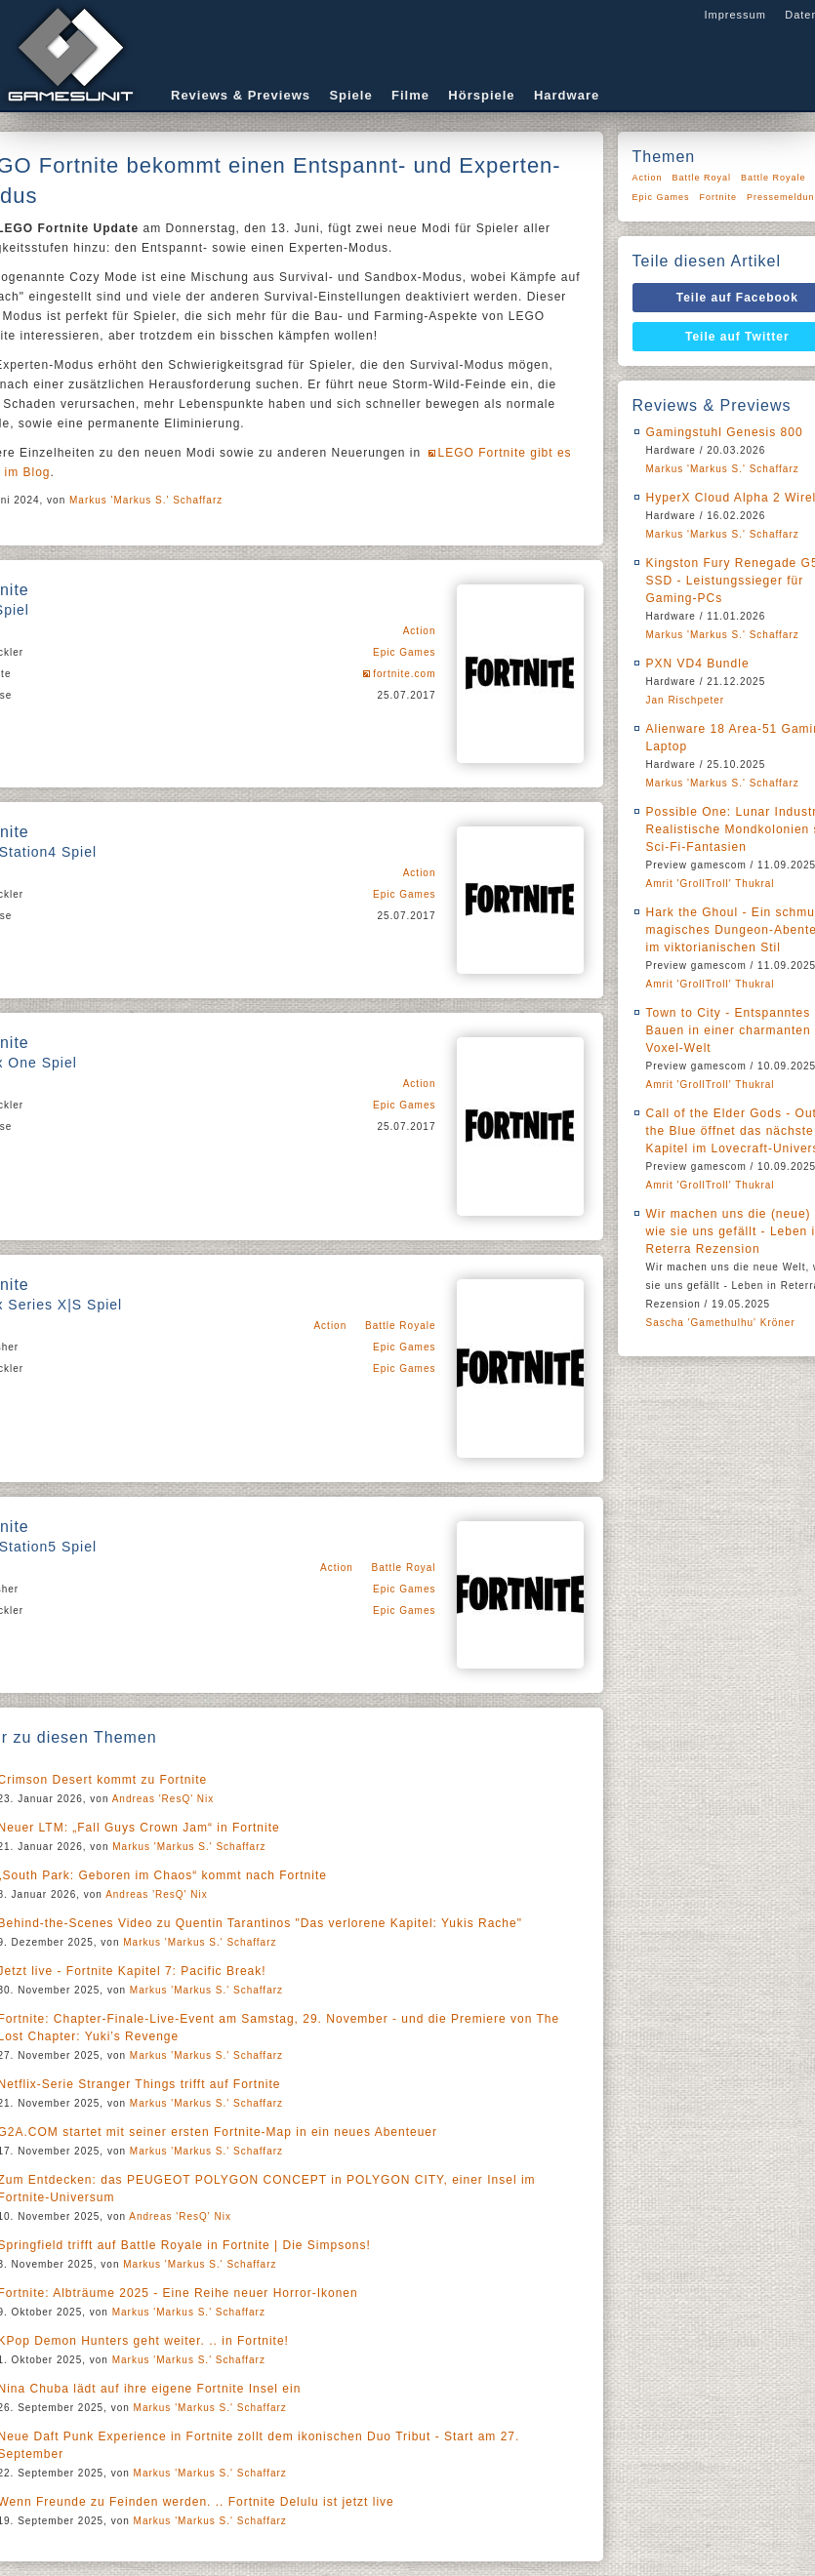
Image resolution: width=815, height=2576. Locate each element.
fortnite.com (404, 673)
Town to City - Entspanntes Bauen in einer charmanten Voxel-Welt (728, 1030)
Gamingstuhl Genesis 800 (724, 432)
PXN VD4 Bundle (698, 663)
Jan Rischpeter (685, 700)
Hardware (566, 95)
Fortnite (719, 197)
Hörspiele (481, 95)
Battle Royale (400, 1325)
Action (419, 630)
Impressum (734, 14)
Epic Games (404, 652)
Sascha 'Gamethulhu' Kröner (720, 1322)
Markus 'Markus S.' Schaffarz (146, 500)
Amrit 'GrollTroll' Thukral (710, 883)
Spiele (350, 95)
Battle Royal (404, 1567)
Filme (410, 95)
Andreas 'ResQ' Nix (163, 1798)
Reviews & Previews (240, 95)
